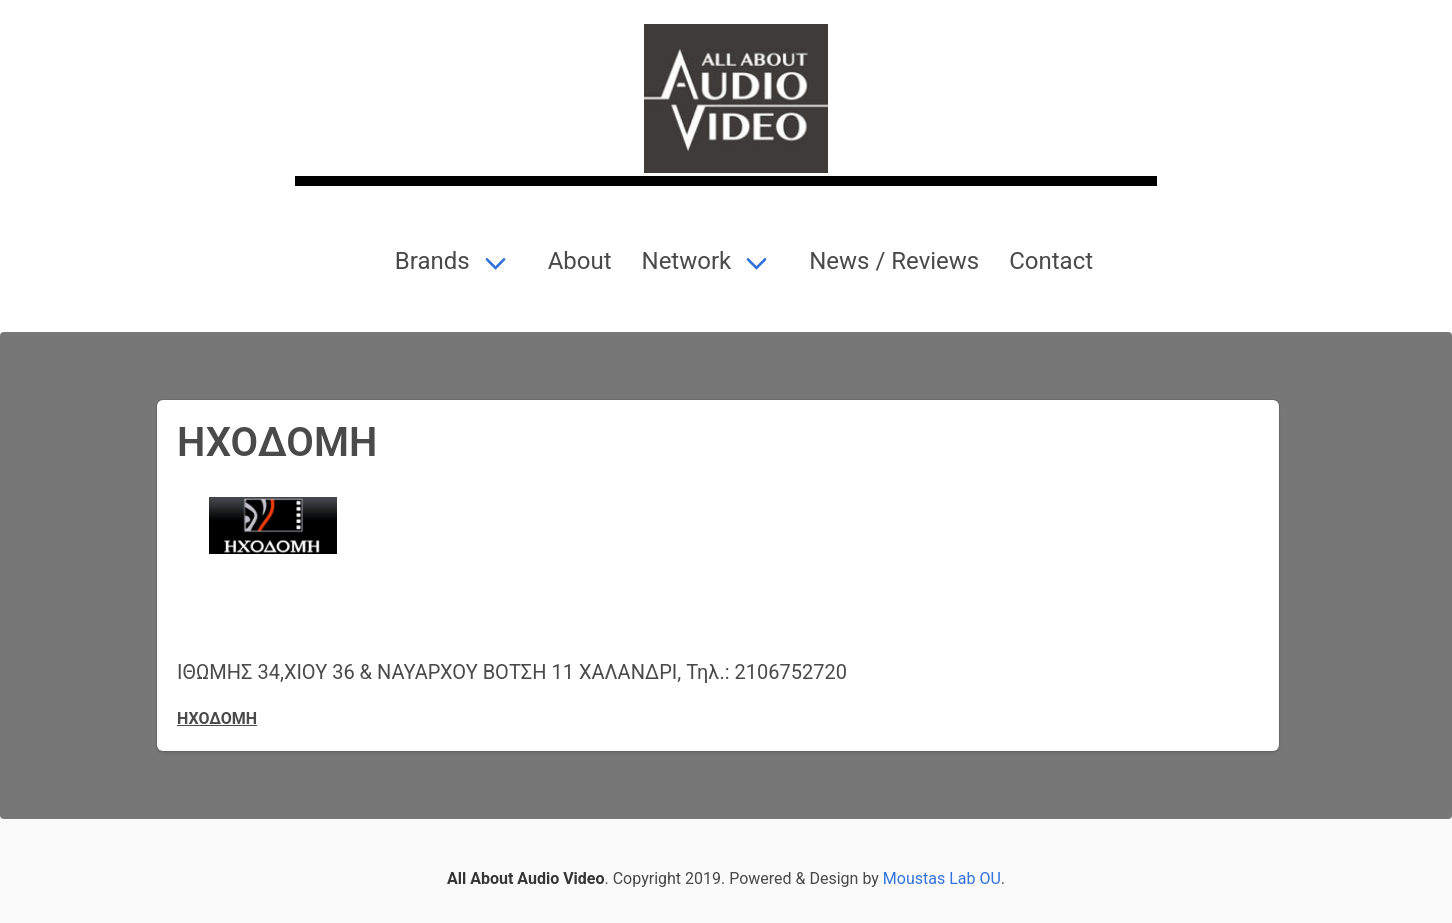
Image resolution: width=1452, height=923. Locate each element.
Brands (429, 261)
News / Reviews (891, 261)
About (577, 261)
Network (684, 261)
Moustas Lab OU (942, 878)
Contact (1048, 261)
